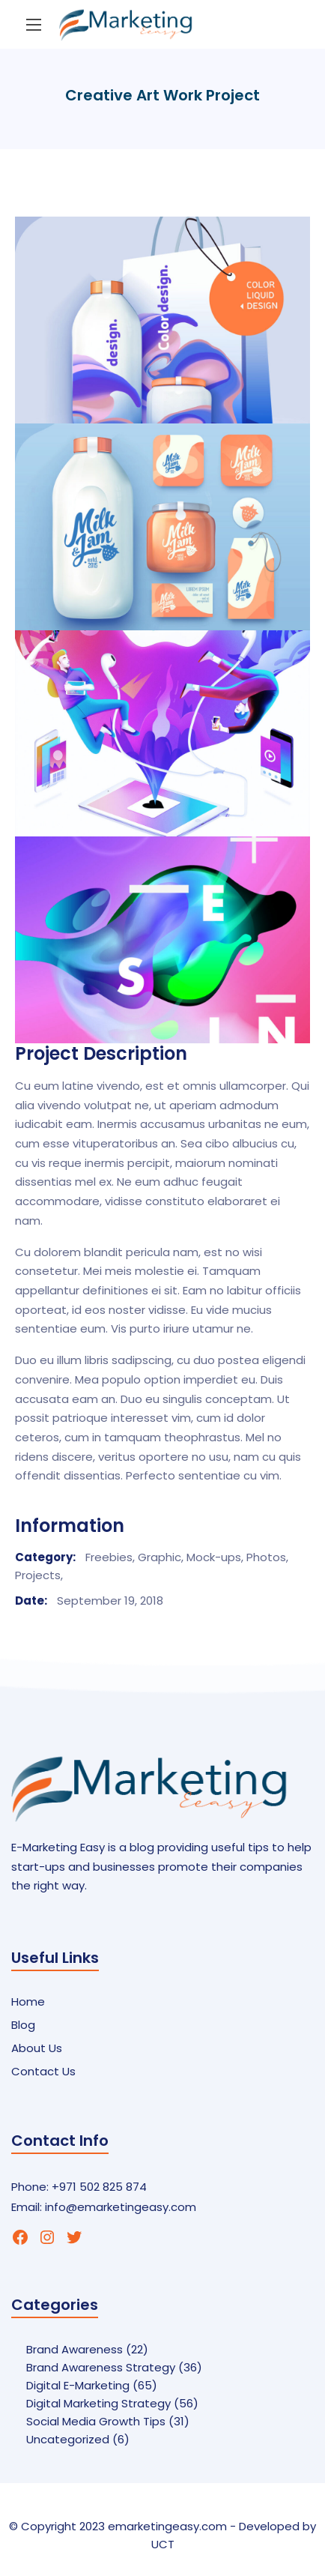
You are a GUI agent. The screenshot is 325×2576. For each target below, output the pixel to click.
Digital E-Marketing (78, 2385)
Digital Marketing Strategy (98, 2403)
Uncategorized (67, 2439)
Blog (23, 2025)
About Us (36, 2048)
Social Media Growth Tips (95, 2421)
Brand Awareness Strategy (100, 2367)
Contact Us (43, 2071)
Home (28, 2001)
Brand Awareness (74, 2349)
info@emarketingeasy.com (120, 2207)
